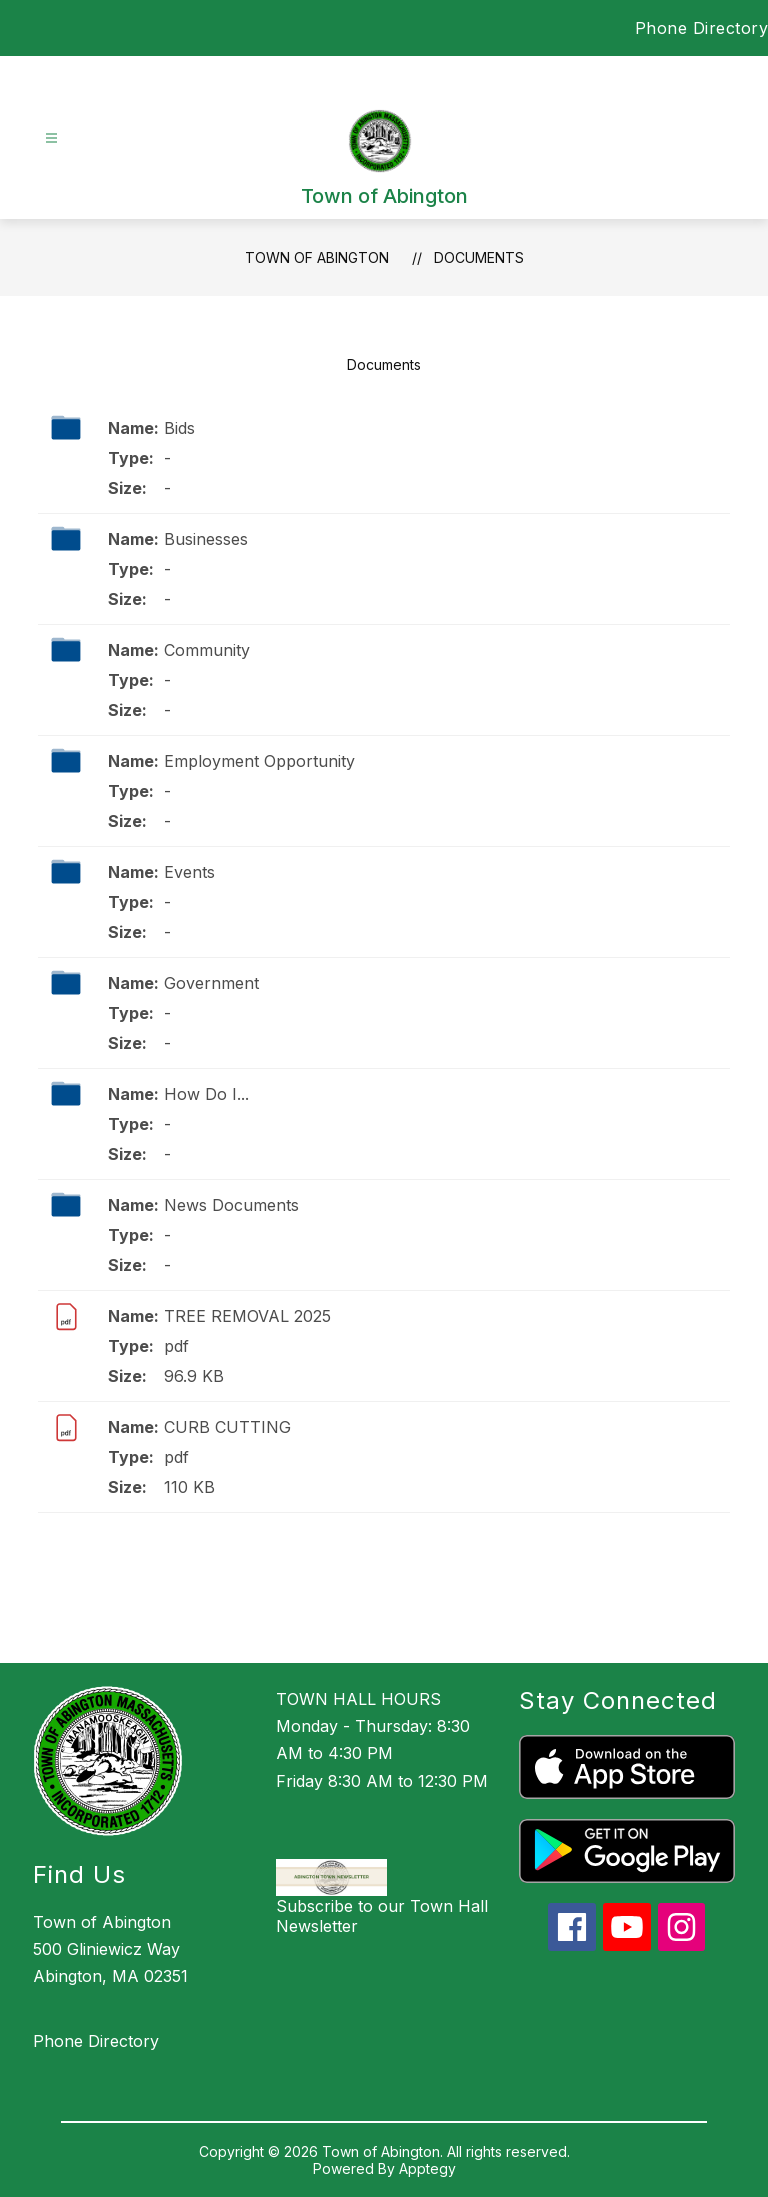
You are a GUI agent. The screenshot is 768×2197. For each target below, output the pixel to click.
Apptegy (427, 2168)
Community (207, 650)
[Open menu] (51, 138)
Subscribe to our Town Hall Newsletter (382, 1916)
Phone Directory (702, 28)
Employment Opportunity (259, 761)
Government (211, 983)
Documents (479, 257)
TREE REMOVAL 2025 (247, 1316)
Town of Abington (317, 257)
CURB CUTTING (227, 1427)
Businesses (206, 539)
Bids (179, 428)
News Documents (231, 1205)
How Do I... (206, 1094)
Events (189, 872)
